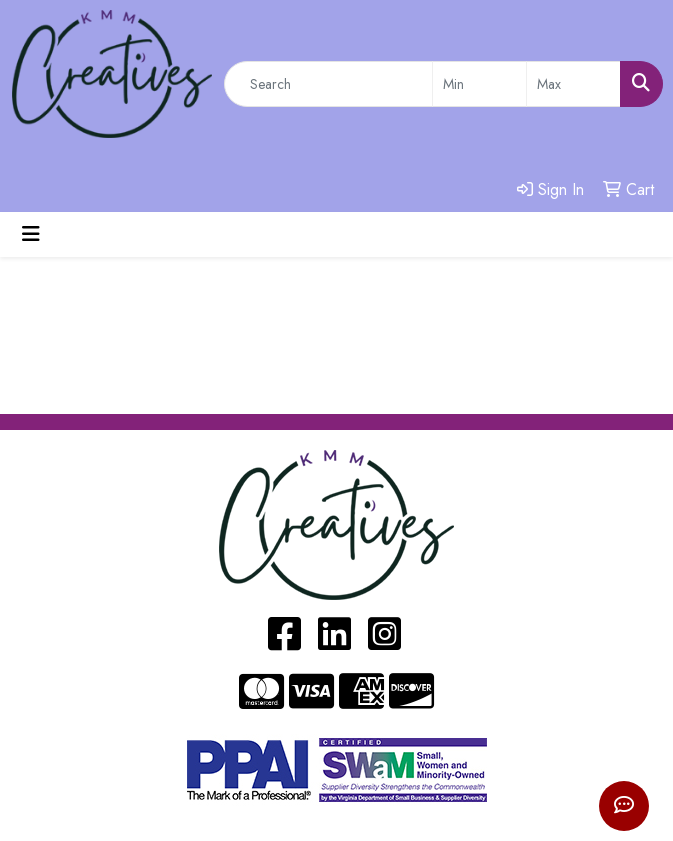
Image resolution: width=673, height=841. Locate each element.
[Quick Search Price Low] (479, 84)
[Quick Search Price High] (573, 84)
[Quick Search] (328, 84)
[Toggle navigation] (31, 234)
